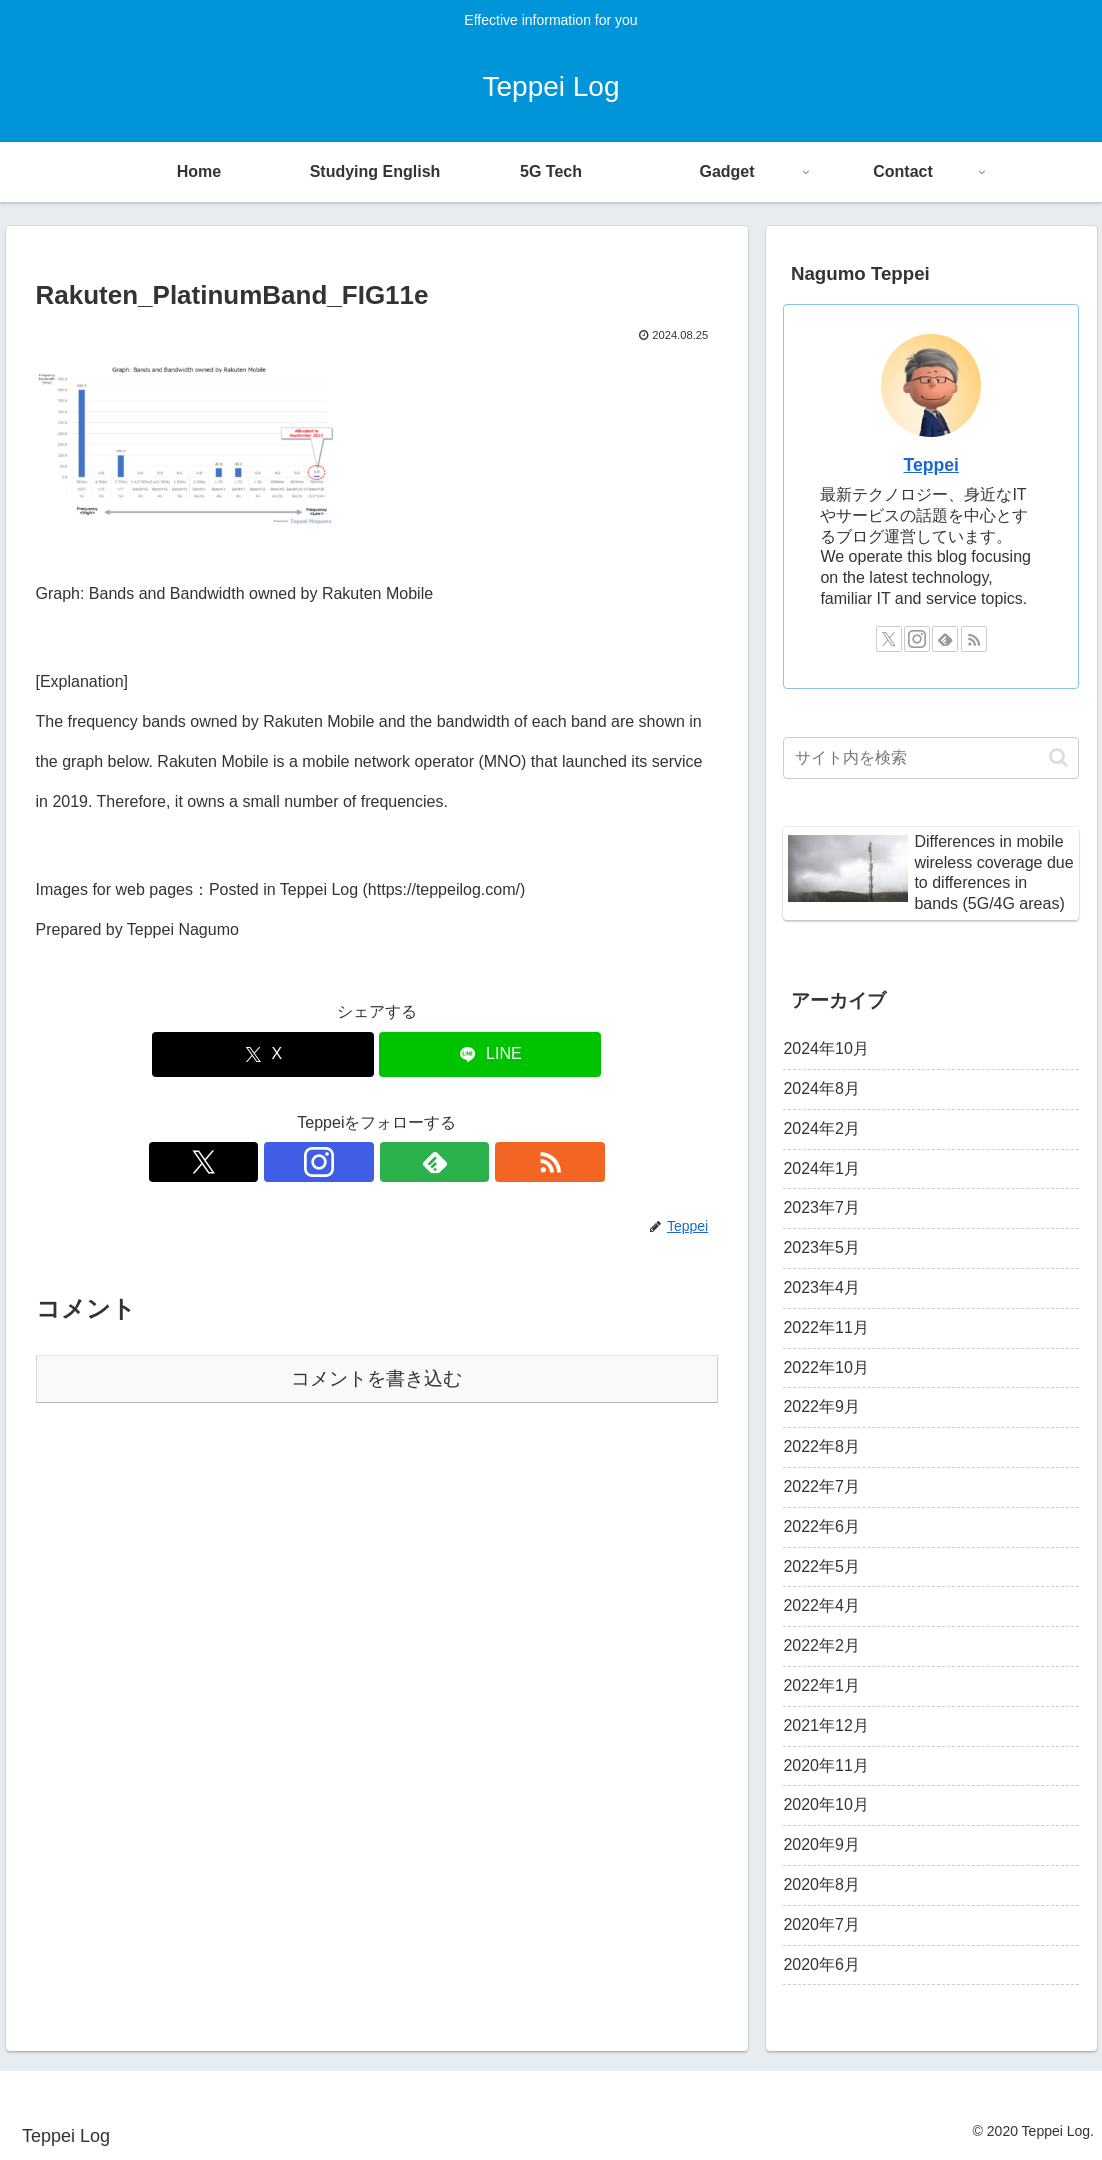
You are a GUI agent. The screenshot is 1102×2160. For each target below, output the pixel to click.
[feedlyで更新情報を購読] (400, 1162)
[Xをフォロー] (308, 1162)
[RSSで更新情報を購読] (446, 1162)
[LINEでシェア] (490, 1054)
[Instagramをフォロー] (354, 1162)
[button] (1058, 757)
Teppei (931, 465)
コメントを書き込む (376, 1378)
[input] (931, 758)
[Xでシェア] (263, 1054)
